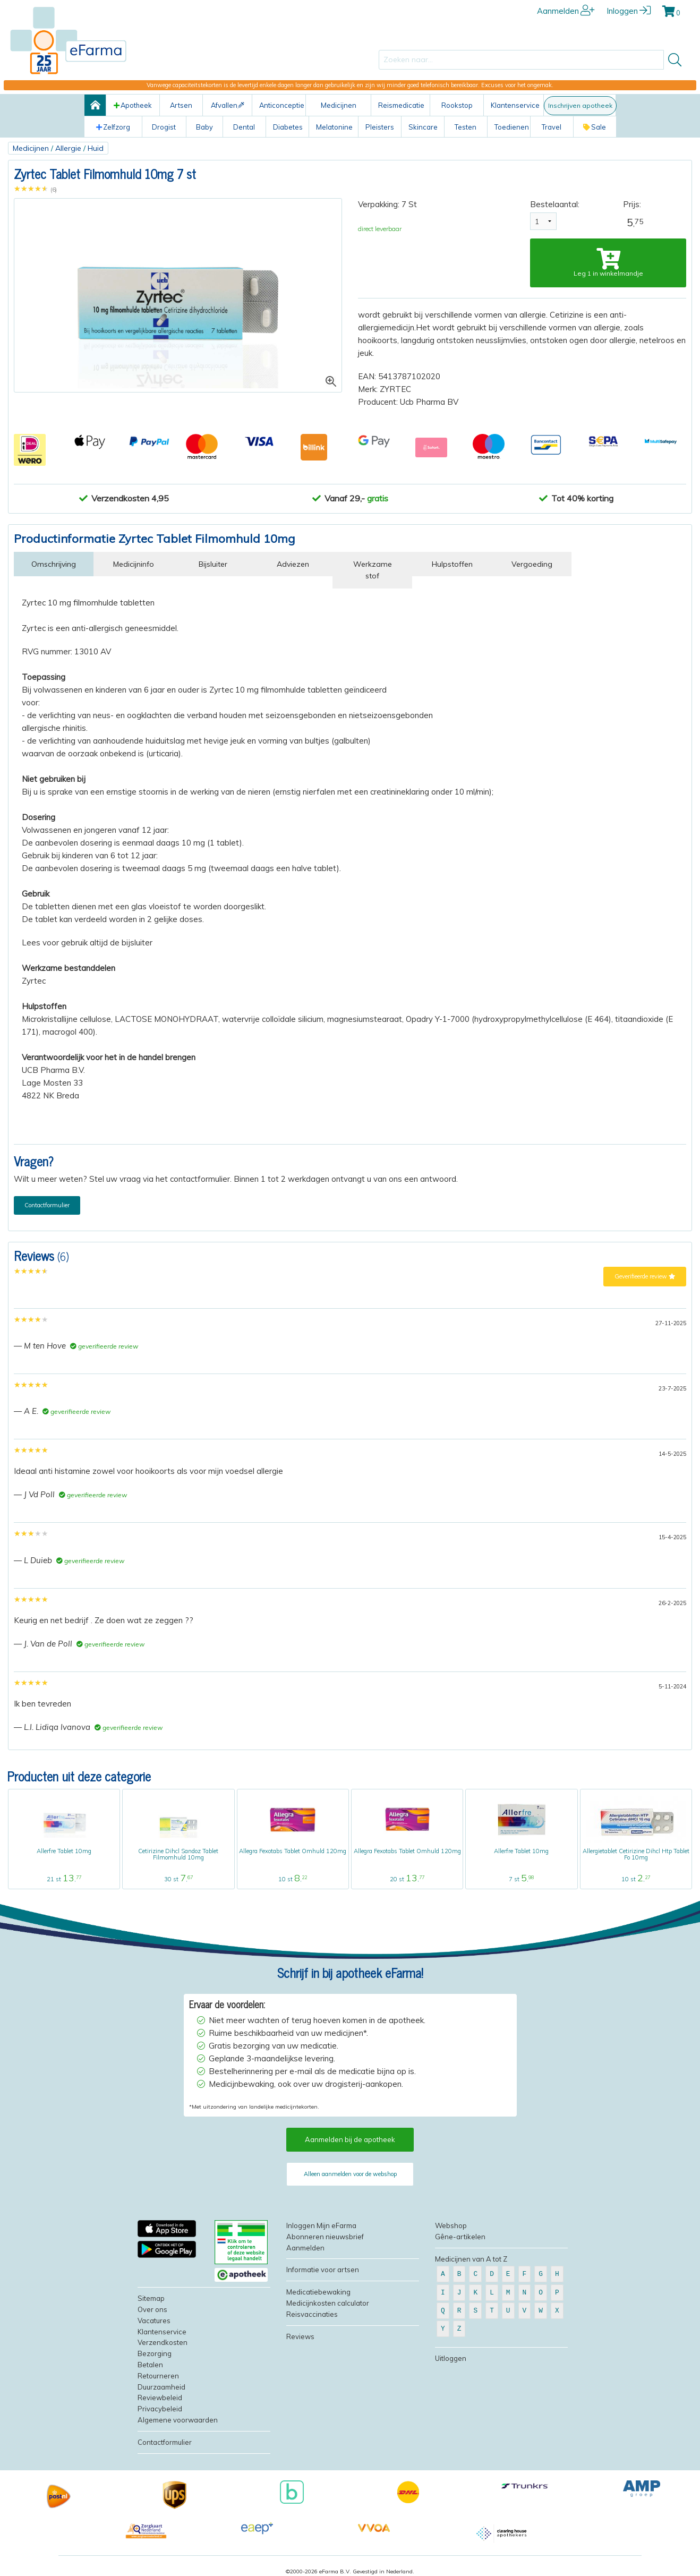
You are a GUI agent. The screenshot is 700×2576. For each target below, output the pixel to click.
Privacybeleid (160, 2408)
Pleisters (379, 127)
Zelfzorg (113, 127)
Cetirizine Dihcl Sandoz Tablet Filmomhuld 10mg (178, 1854)
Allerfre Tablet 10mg (64, 1851)
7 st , (521, 1879)
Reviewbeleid (160, 2397)
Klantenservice (515, 105)
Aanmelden (566, 11)
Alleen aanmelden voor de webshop (350, 2174)
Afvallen (227, 105)
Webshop (451, 2225)
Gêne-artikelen (460, 2236)
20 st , (407, 1879)
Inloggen (629, 11)
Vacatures (154, 2320)
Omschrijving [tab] (53, 564)
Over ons (152, 2309)
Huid (96, 148)
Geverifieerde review (644, 1276)
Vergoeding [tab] (531, 564)
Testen (465, 127)
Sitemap (151, 2298)
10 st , (292, 1879)
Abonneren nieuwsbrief (325, 2236)
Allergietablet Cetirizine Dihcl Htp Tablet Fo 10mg (636, 1854)
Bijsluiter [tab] (213, 564)
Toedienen (511, 127)
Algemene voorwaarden (178, 2420)
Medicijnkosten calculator (327, 2303)
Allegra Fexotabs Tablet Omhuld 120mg (292, 1851)
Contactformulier (47, 1205)
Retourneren (158, 2376)
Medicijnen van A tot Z (471, 2259)
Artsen (181, 105)
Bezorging (155, 2353)
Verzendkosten (162, 2342)
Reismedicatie (401, 105)
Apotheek (133, 105)
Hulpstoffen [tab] (452, 564)
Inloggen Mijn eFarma (321, 2225)
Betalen (150, 2364)
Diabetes (288, 127)
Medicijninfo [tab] (133, 564)
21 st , (64, 1879)
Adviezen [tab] (293, 564)
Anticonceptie (281, 105)
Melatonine (334, 127)
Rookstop (457, 105)
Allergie (68, 148)
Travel (551, 127)
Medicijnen (31, 148)
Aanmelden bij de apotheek (350, 2139)
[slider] (31, 188)
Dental (244, 127)
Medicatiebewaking (318, 2292)
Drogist (164, 127)
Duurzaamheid (161, 2387)
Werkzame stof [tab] (372, 570)
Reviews (300, 2336)
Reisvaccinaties (312, 2314)
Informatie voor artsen (322, 2269)
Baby (204, 127)
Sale (594, 127)
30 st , (178, 1879)
